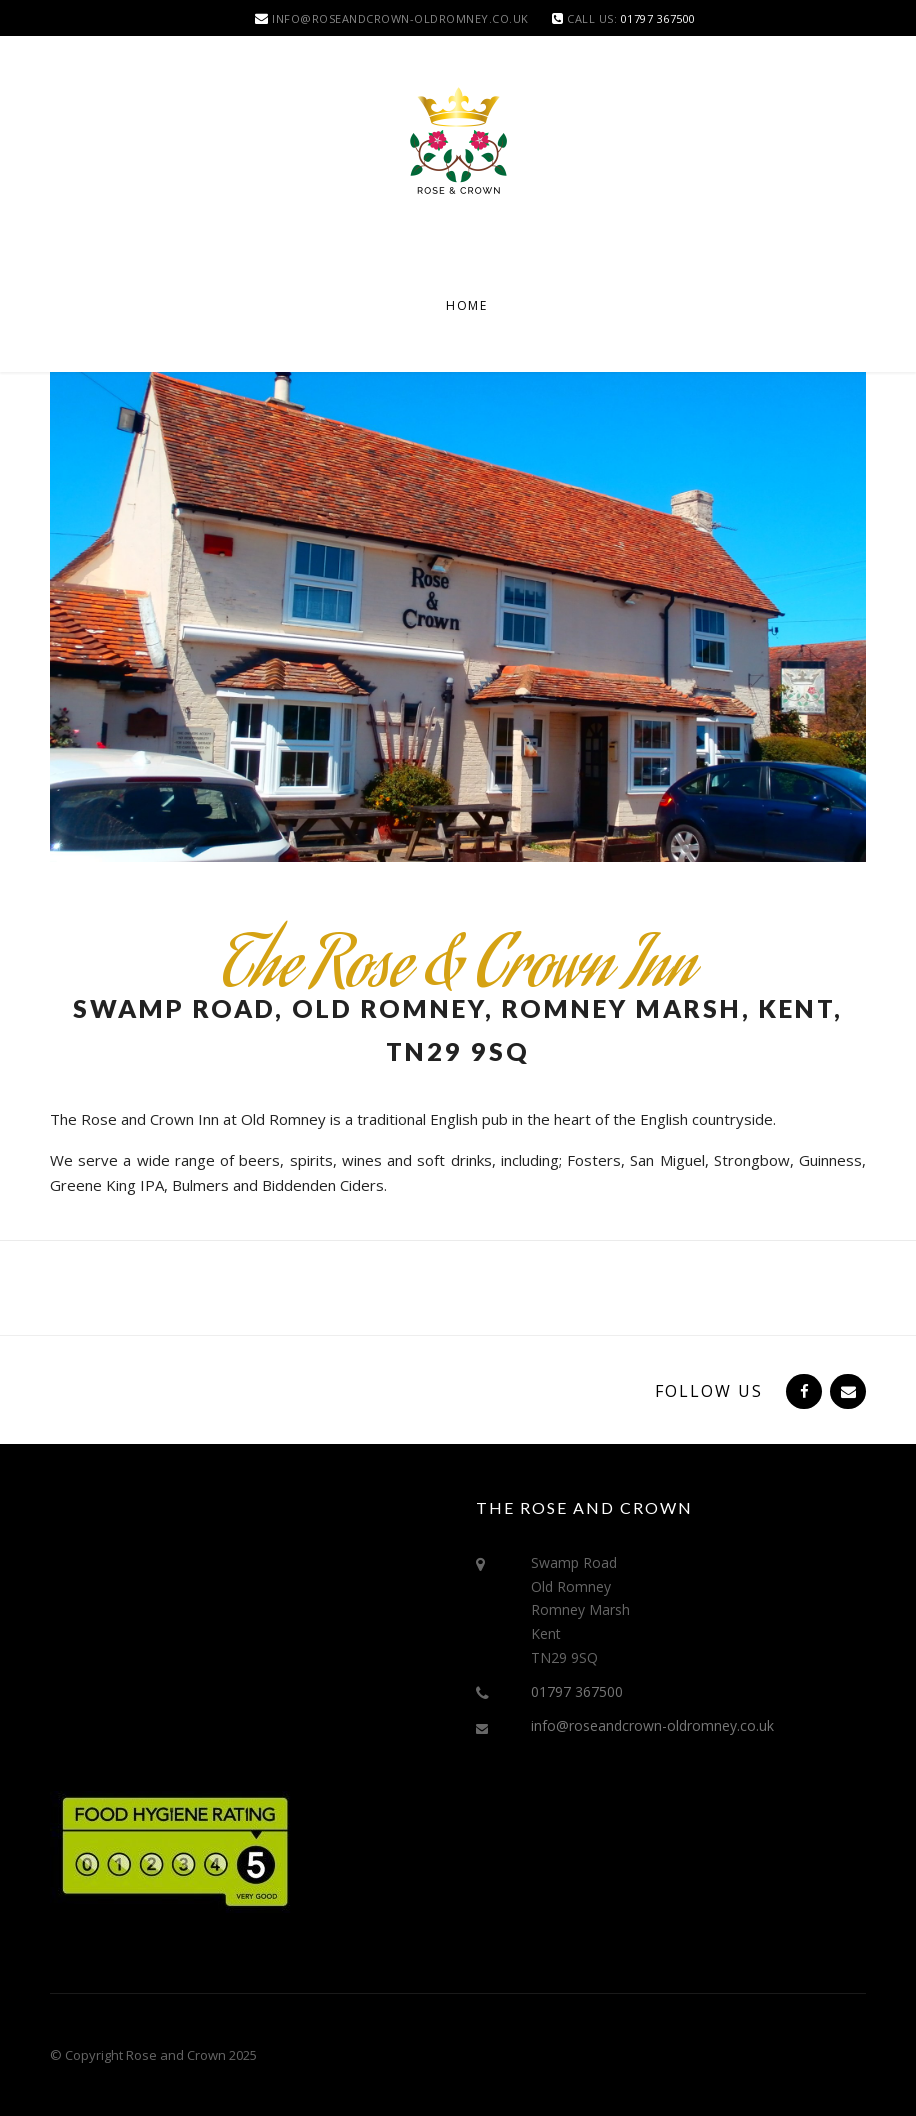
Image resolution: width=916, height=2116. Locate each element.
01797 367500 (577, 1691)
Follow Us (709, 1391)
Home (466, 305)
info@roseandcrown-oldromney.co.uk (652, 1725)
